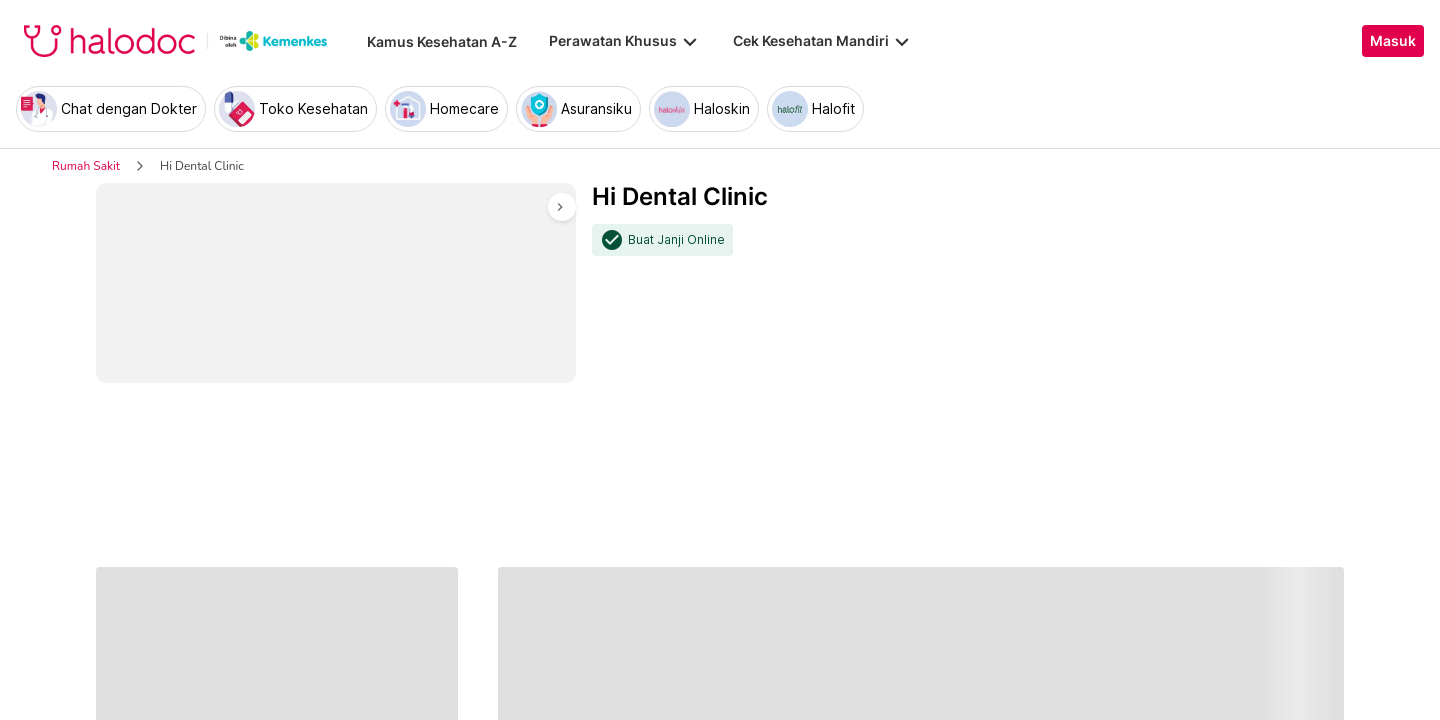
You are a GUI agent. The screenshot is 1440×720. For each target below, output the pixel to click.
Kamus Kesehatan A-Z (442, 41)
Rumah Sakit (86, 166)
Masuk (1393, 41)
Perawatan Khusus (625, 41)
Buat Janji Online (676, 240)
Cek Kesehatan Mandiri (823, 41)
